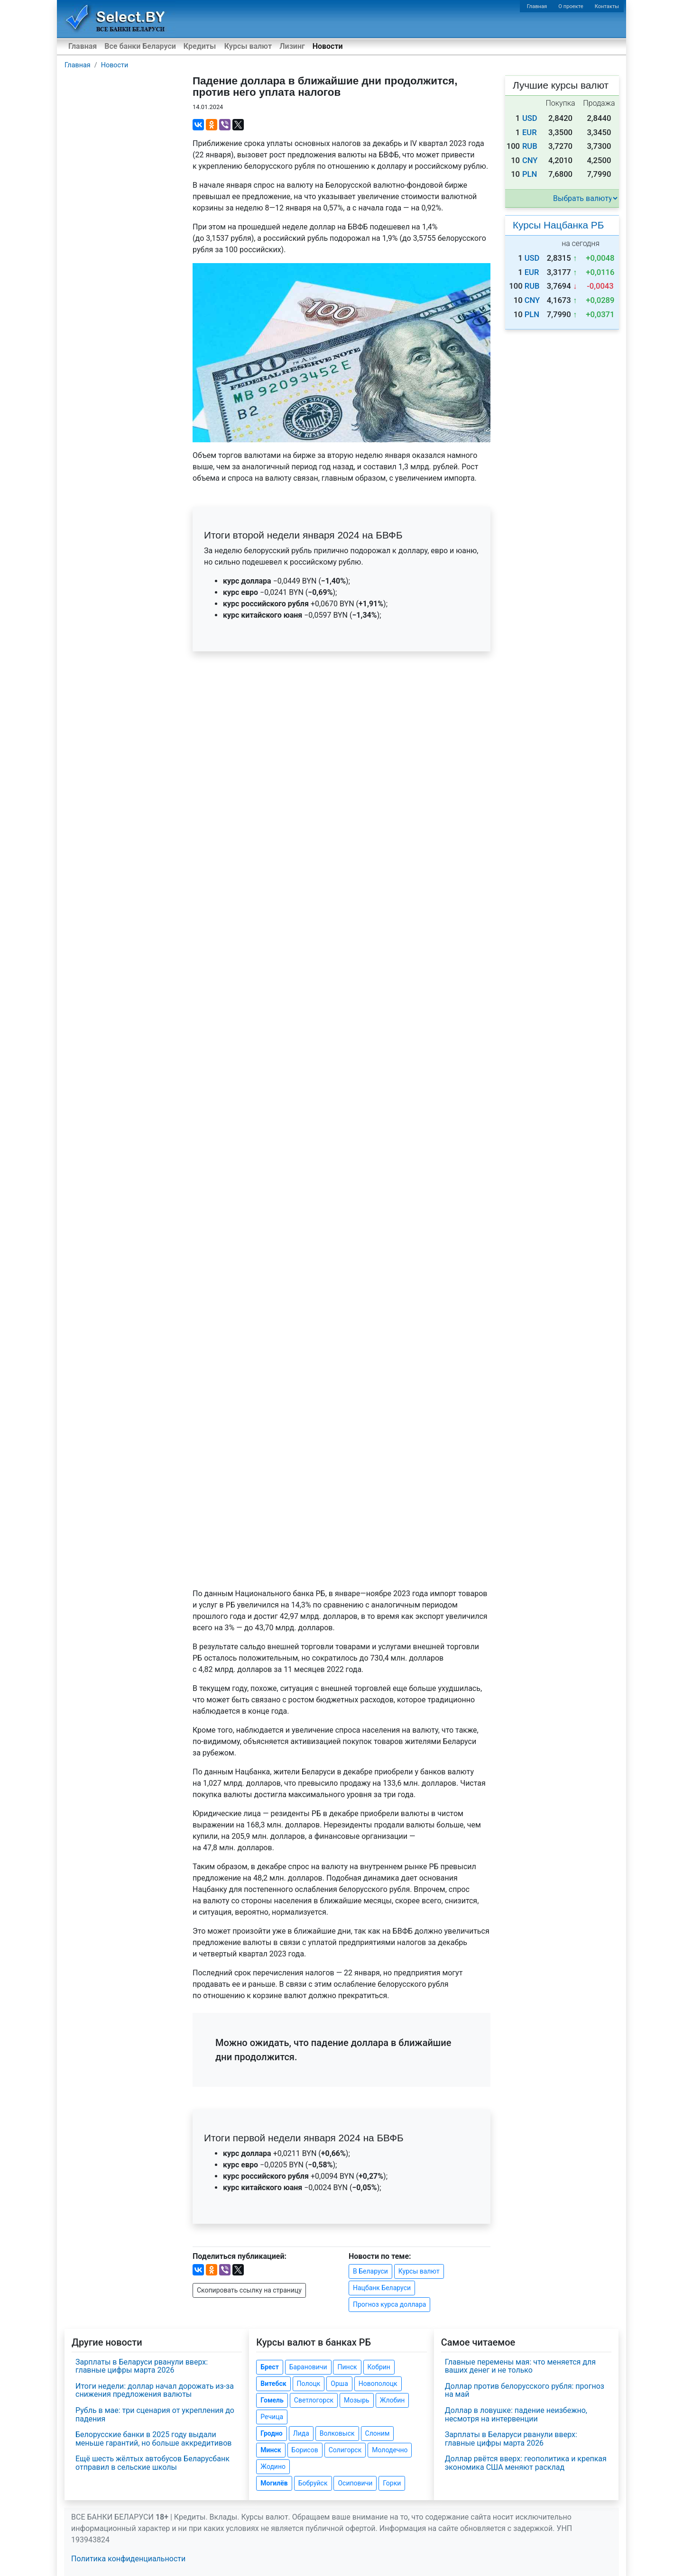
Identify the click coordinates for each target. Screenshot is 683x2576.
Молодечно (389, 2450)
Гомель (272, 2400)
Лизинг (292, 46)
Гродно (271, 2433)
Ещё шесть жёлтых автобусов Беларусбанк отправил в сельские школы (152, 2463)
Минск (270, 2450)
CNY (530, 160)
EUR (529, 132)
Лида (301, 2433)
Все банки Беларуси (140, 46)
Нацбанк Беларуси (382, 2288)
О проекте (570, 6)
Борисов (305, 2450)
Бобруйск (313, 2483)
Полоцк (309, 2383)
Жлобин (392, 2400)
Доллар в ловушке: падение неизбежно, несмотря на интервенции (516, 2414)
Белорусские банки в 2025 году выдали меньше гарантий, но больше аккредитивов (153, 2439)
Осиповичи (355, 2483)
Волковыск (337, 2433)
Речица (271, 2417)
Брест (269, 2367)
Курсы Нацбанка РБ (558, 224)
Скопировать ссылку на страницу (249, 2290)
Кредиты (200, 46)
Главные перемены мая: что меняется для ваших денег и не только (520, 2366)
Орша (339, 2383)
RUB (529, 146)
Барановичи (308, 2367)
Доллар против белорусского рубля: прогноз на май (524, 2390)
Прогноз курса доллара (389, 2304)
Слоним (377, 2433)
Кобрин (379, 2367)
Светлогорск (313, 2400)
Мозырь (356, 2400)
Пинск (347, 2367)
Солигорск (345, 2450)
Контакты (607, 6)
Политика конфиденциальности (128, 2558)
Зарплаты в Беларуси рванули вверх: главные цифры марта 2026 (141, 2366)
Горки (392, 2483)
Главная (537, 6)
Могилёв (273, 2483)
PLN (529, 174)
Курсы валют (248, 46)
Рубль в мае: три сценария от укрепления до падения (154, 2414)
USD (529, 118)
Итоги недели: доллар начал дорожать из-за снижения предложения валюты (154, 2390)
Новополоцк (378, 2383)
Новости (328, 46)
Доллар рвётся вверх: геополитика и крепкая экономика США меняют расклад (526, 2463)
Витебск (273, 2383)
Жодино (273, 2466)
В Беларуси (370, 2271)
